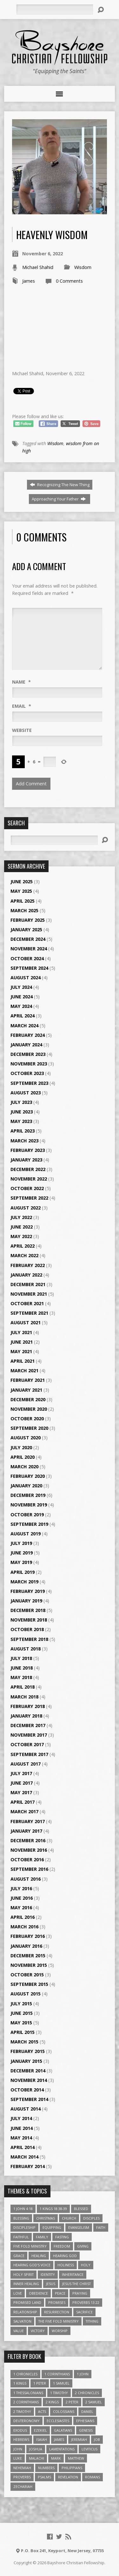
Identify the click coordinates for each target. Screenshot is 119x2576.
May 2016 (21, 1907)
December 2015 (27, 1956)
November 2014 (28, 2080)
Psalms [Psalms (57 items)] (44, 2477)
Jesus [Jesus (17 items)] (50, 2283)
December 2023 (27, 1054)
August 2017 (25, 1764)
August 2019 (25, 1534)
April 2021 (22, 1361)
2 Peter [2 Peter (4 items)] (72, 2402)
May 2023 (21, 1121)
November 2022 (28, 1179)
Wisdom (82, 267)
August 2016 (25, 1879)
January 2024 (26, 1045)
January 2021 (26, 1390)
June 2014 (21, 2128)
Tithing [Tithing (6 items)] (92, 2321)
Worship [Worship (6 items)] (60, 2330)
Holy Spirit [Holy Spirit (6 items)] (23, 2274)
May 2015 (21, 2023)
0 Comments (69, 281)
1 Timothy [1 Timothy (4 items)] (59, 2392)
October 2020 (27, 1418)
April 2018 (22, 1687)
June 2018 (21, 1668)
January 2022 (26, 1275)
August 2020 (25, 1438)
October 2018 (27, 1629)
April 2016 (22, 1917)
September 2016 (29, 1869)
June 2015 (21, 2013)
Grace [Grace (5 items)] (18, 2255)
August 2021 (25, 1322)
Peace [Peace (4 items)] (60, 2293)
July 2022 (21, 1217)
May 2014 (21, 2138)
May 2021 (21, 1351)
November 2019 (28, 1505)
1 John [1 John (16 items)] (83, 2374)
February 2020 (27, 1476)
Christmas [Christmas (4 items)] (45, 2218)
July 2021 (21, 1332)
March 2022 (24, 1255)
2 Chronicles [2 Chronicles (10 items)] (87, 2392)
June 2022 (21, 1227)
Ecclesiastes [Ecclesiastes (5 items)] (58, 2420)
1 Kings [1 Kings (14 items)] (19, 2383)
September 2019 (29, 1524)
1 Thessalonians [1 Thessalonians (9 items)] (28, 2392)
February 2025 (27, 920)
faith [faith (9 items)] (100, 2227)
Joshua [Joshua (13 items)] (35, 2449)
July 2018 (21, 1658)
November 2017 (28, 1735)
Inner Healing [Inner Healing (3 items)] (26, 2283)
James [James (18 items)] (59, 2439)
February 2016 (27, 1936)
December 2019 (27, 1495)
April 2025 (22, 901)
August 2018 (25, 1649)
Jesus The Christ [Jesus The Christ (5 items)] (76, 2283)
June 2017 (21, 1783)
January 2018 (26, 1716)
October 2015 (27, 1975)
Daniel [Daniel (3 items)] (87, 2411)
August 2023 (25, 1093)
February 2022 (27, 1265)
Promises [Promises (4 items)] (56, 2302)
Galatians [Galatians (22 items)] (63, 2430)
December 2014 (27, 2071)
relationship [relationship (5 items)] (25, 2312)
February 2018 (27, 1706)
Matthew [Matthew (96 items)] (76, 2458)
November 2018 (28, 1620)
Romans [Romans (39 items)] (92, 2477)
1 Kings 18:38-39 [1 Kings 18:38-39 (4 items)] (53, 2208)
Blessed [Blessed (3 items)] (81, 2208)
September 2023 (29, 1083)
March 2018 (24, 1697)
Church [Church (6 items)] (69, 2218)
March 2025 (24, 910)
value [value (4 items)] (18, 2330)
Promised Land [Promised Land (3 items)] (27, 2302)
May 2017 (21, 1792)
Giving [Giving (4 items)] (83, 2246)
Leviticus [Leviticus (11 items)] (89, 2449)
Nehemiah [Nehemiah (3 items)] (22, 2467)
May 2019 (21, 1562)
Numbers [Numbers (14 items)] (46, 2467)
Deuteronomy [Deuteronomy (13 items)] (26, 2420)
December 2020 (27, 1399)
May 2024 (21, 1006)
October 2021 (27, 1303)
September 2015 (29, 1984)
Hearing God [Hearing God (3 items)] (65, 2255)
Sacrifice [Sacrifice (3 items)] (84, 2312)
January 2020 (26, 1486)
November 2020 (28, 1409)
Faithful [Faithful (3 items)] (21, 2237)
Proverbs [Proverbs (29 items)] (22, 2477)
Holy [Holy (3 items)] (85, 2265)
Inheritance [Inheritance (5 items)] (72, 2274)
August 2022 (25, 1208)
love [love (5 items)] (17, 2293)
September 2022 (29, 1198)
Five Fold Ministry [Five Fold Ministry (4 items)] (30, 2246)
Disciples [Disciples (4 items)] (91, 2218)
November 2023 (28, 1064)
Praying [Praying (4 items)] (79, 2293)
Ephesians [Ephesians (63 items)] (85, 2420)
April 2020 (22, 1457)
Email (21, 706)
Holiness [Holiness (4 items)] (65, 2265)
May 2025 (21, 891)
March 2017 (24, 1811)
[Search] (54, 9)
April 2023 (22, 1131)
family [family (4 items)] (42, 2237)
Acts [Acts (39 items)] (42, 2411)
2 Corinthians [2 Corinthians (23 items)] (26, 2402)
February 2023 (27, 1150)
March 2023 (24, 1141)
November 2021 (28, 1294)
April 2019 (22, 1572)
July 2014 (21, 2118)
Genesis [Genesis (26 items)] (86, 2430)
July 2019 (21, 1543)
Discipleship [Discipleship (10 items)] (24, 2227)
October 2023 (27, 1073)
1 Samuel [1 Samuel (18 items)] (61, 2383)
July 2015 (21, 2004)
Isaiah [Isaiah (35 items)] (41, 2439)
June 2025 (21, 881)
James (28, 281)
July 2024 (21, 987)
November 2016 (28, 1850)
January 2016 (26, 1946)
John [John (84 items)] (17, 2449)
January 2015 (26, 2061)
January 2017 (26, 1831)
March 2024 (24, 1026)
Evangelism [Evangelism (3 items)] (78, 2227)
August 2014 (25, 2109)
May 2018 (21, 1677)
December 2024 (27, 939)
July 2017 (21, 1773)
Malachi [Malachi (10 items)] (36, 2458)
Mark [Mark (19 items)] (56, 2458)
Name (21, 682)
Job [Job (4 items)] (97, 2439)
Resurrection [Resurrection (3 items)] (56, 2312)
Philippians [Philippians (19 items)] (72, 2467)
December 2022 (27, 1169)
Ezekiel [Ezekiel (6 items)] (40, 2430)
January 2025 (26, 929)
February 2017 (27, 1821)
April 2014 (22, 2147)
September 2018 (29, 1639)
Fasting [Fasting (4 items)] (62, 2237)
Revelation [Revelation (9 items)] (68, 2477)
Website (22, 730)
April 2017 (22, 1802)
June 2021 (21, 1342)
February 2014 (27, 2166)
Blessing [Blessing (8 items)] (21, 2218)
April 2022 (22, 1246)
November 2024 (28, 949)
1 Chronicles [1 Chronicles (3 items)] (25, 2374)
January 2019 (26, 1601)
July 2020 (21, 1447)
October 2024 (27, 958)
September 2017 (29, 1754)
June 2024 (21, 997)
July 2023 (21, 1102)
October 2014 (27, 2090)
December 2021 (27, 1284)
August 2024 (25, 978)
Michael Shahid (37, 267)
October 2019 (27, 1515)
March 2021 (24, 1370)
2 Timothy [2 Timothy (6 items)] (22, 2411)
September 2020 (29, 1428)
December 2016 (27, 1840)
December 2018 (27, 1610)
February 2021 (27, 1380)
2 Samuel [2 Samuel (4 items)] (93, 2402)
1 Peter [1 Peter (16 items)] (39, 2383)
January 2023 (26, 1160)
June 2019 (21, 1553)
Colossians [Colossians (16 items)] (63, 2411)
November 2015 (28, 1965)
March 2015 (24, 2042)
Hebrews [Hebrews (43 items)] (21, 2439)
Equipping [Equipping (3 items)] (52, 2227)
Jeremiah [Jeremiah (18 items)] (79, 2439)
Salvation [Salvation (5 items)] (22, 2321)
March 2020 (24, 1467)
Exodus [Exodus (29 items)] (20, 2430)
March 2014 (24, 2157)
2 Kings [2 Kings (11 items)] (52, 2402)
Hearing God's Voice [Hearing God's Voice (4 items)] (31, 2265)
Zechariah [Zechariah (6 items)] (22, 2486)
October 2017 (27, 1744)
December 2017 (27, 1725)
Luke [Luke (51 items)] (17, 2458)
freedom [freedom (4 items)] (62, 2246)
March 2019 (24, 1582)
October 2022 (27, 1188)
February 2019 (27, 1591)
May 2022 (21, 1236)
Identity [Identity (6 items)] (48, 2274)
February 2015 (27, 2051)
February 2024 (27, 1035)
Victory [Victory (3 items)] (38, 2330)
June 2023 (21, 1112)
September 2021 (29, 1313)
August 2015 (25, 1994)
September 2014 (29, 2099)
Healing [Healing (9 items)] (38, 2255)
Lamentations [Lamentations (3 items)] (62, 2449)
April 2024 (22, 1016)
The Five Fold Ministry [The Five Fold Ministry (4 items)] (58, 2321)
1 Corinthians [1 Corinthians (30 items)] (57, 2374)
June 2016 (21, 1898)
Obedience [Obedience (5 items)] (38, 2293)
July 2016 (21, 1888)
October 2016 (27, 1859)
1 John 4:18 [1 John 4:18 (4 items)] (23, 2208)
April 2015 (22, 2032)
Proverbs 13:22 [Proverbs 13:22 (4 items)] (85, 2302)
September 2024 (29, 968)
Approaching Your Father (59, 499)
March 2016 (24, 1927)
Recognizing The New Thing (59, 484)
